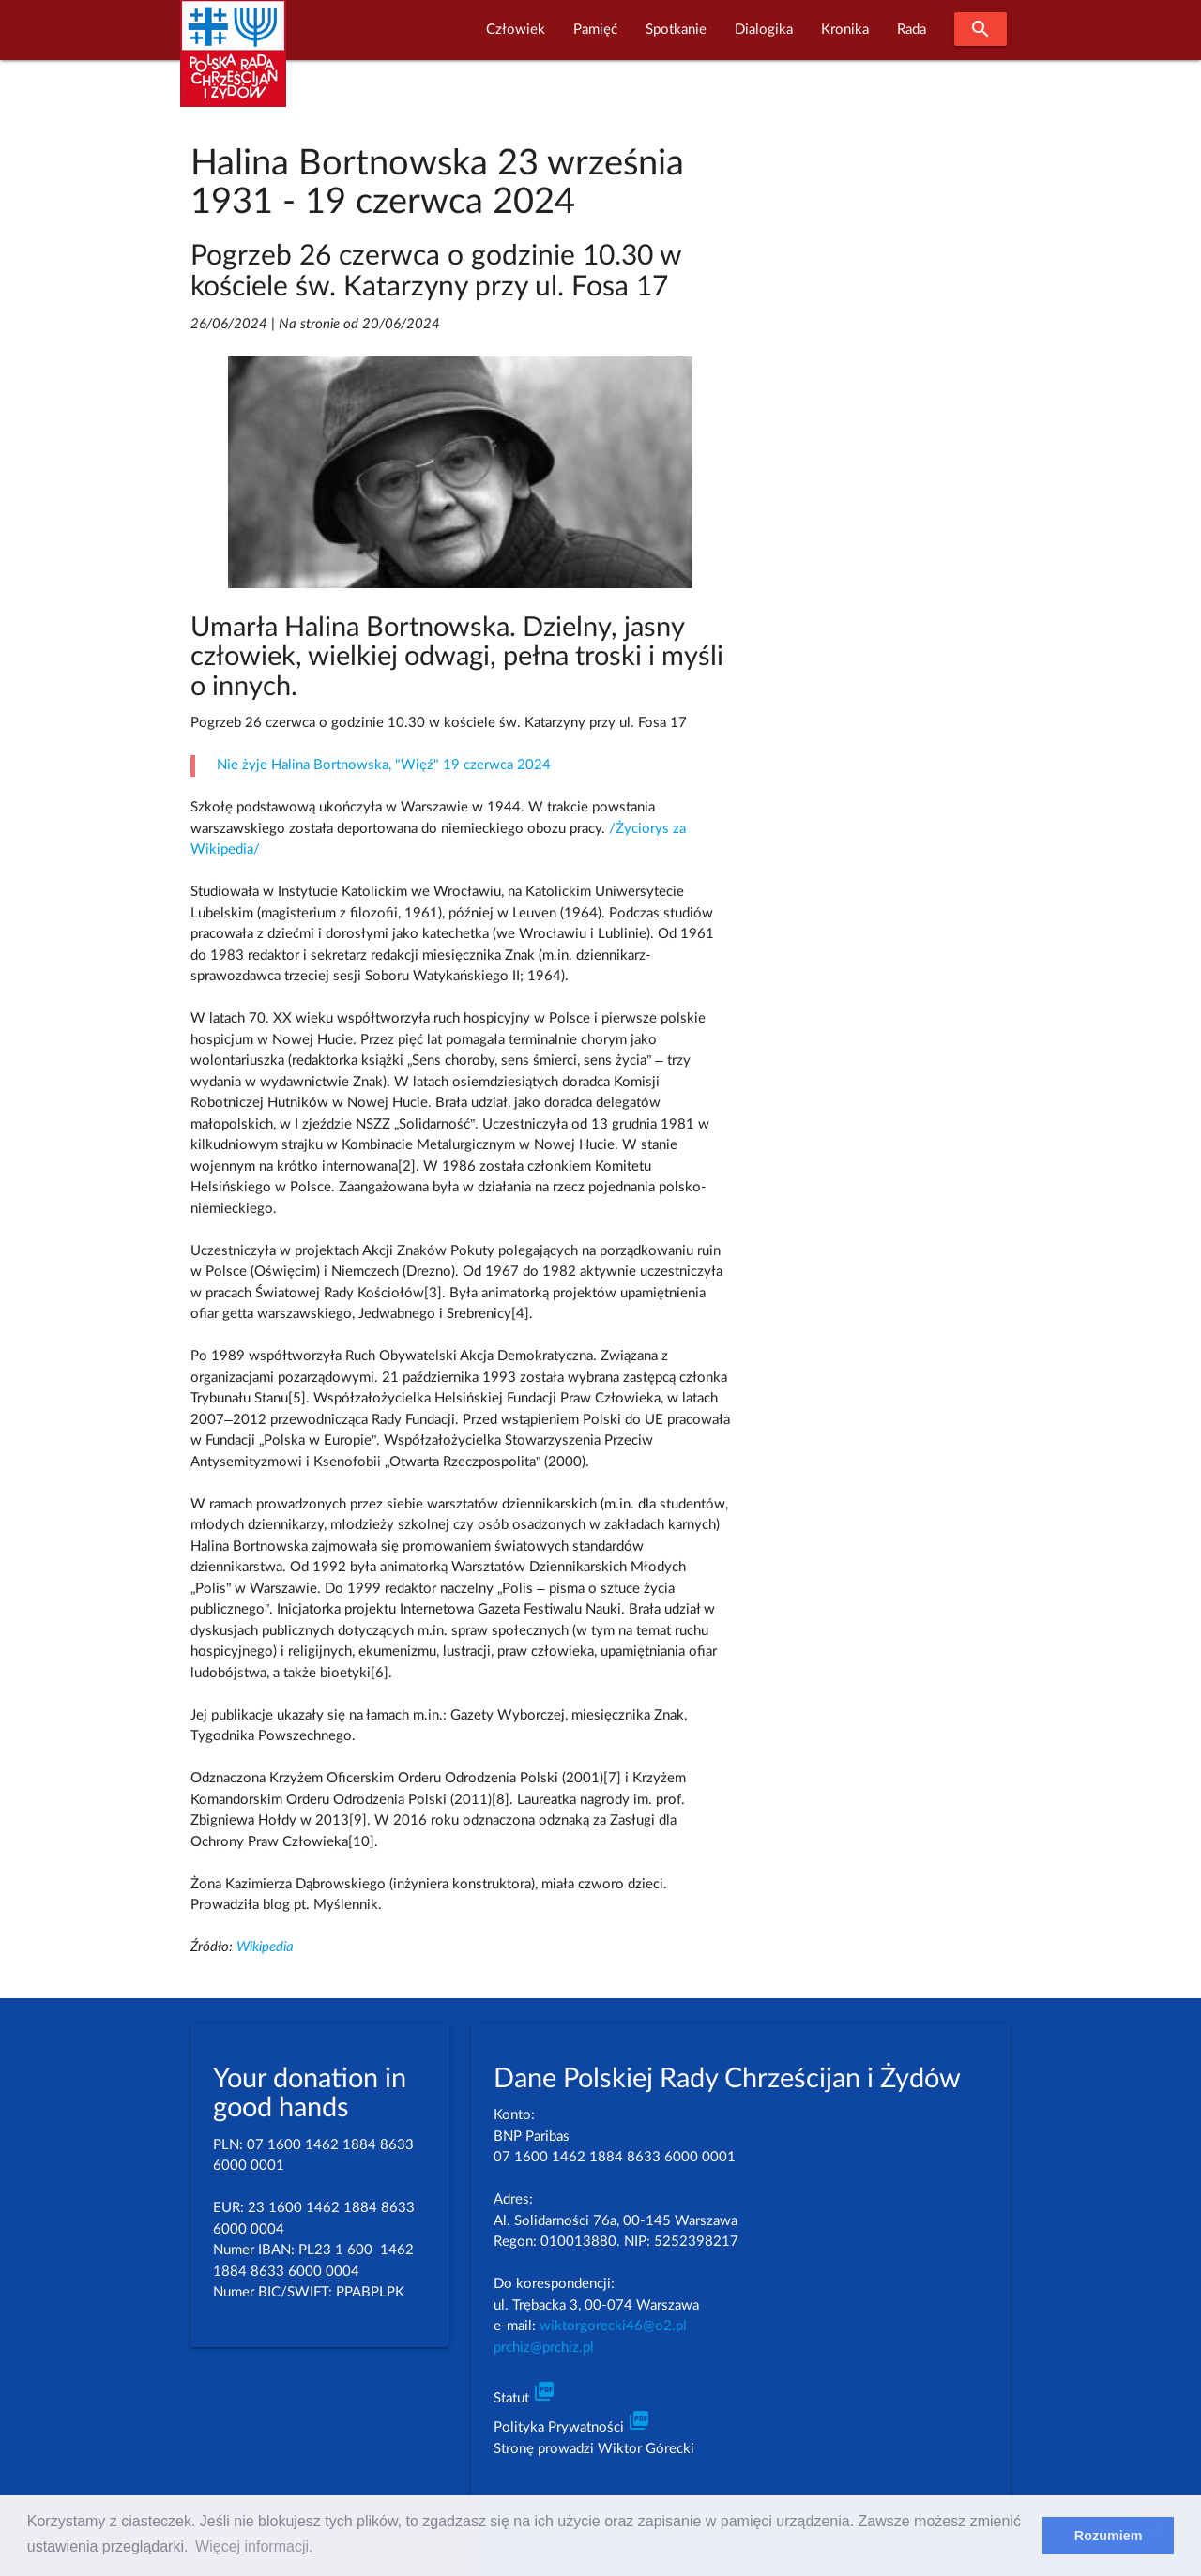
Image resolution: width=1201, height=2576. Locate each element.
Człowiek (515, 30)
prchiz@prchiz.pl (544, 2348)
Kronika (845, 30)
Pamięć (595, 30)
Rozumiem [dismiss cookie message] (1108, 2535)
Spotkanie (676, 30)
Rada (911, 30)
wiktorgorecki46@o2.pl (613, 2326)
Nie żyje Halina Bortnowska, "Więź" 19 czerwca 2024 (384, 765)
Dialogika (764, 30)
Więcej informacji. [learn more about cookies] (253, 2546)
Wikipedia (265, 1947)
